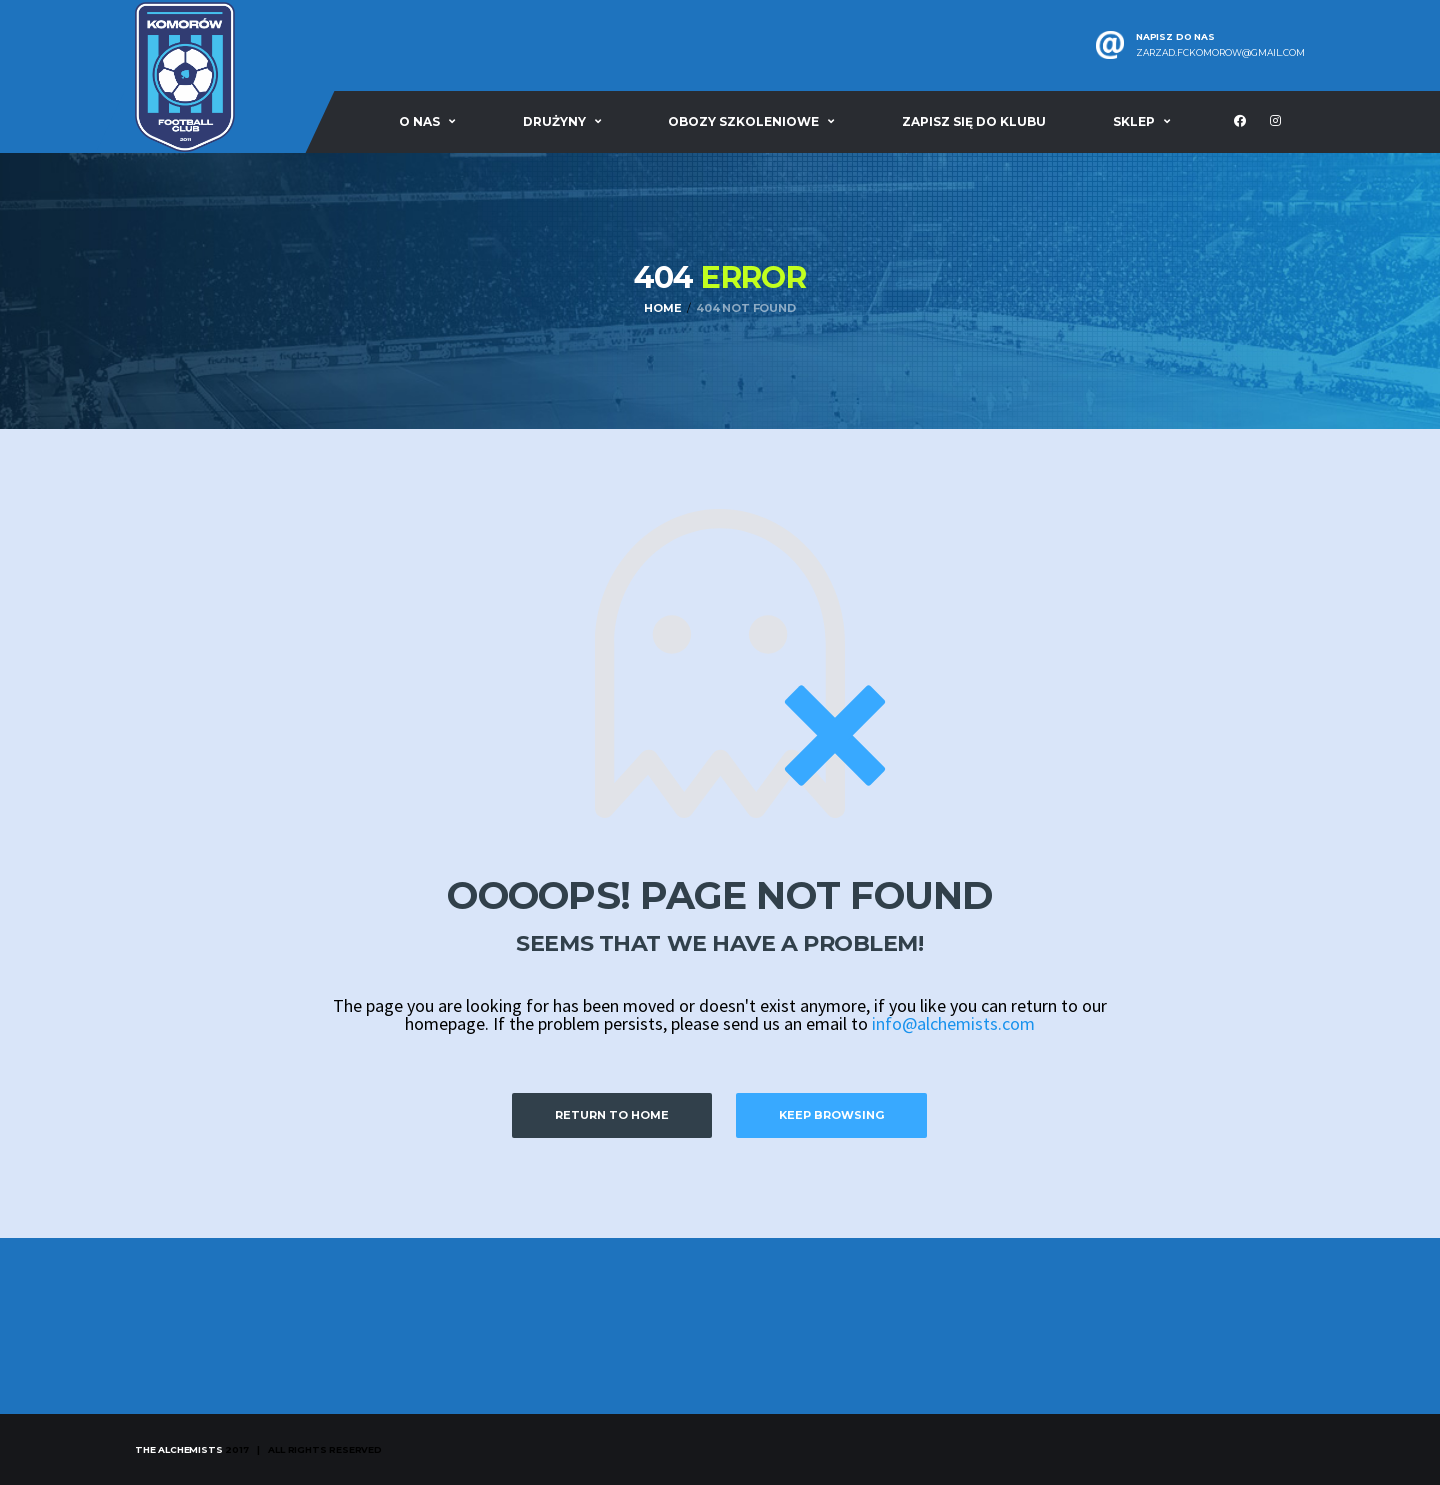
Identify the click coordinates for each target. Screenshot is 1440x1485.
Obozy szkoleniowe (743, 121)
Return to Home (612, 1115)
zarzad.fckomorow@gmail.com (1220, 53)
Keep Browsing (831, 1115)
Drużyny (554, 121)
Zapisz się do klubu (974, 121)
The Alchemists (178, 1449)
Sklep (1134, 121)
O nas (419, 121)
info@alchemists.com (953, 1023)
